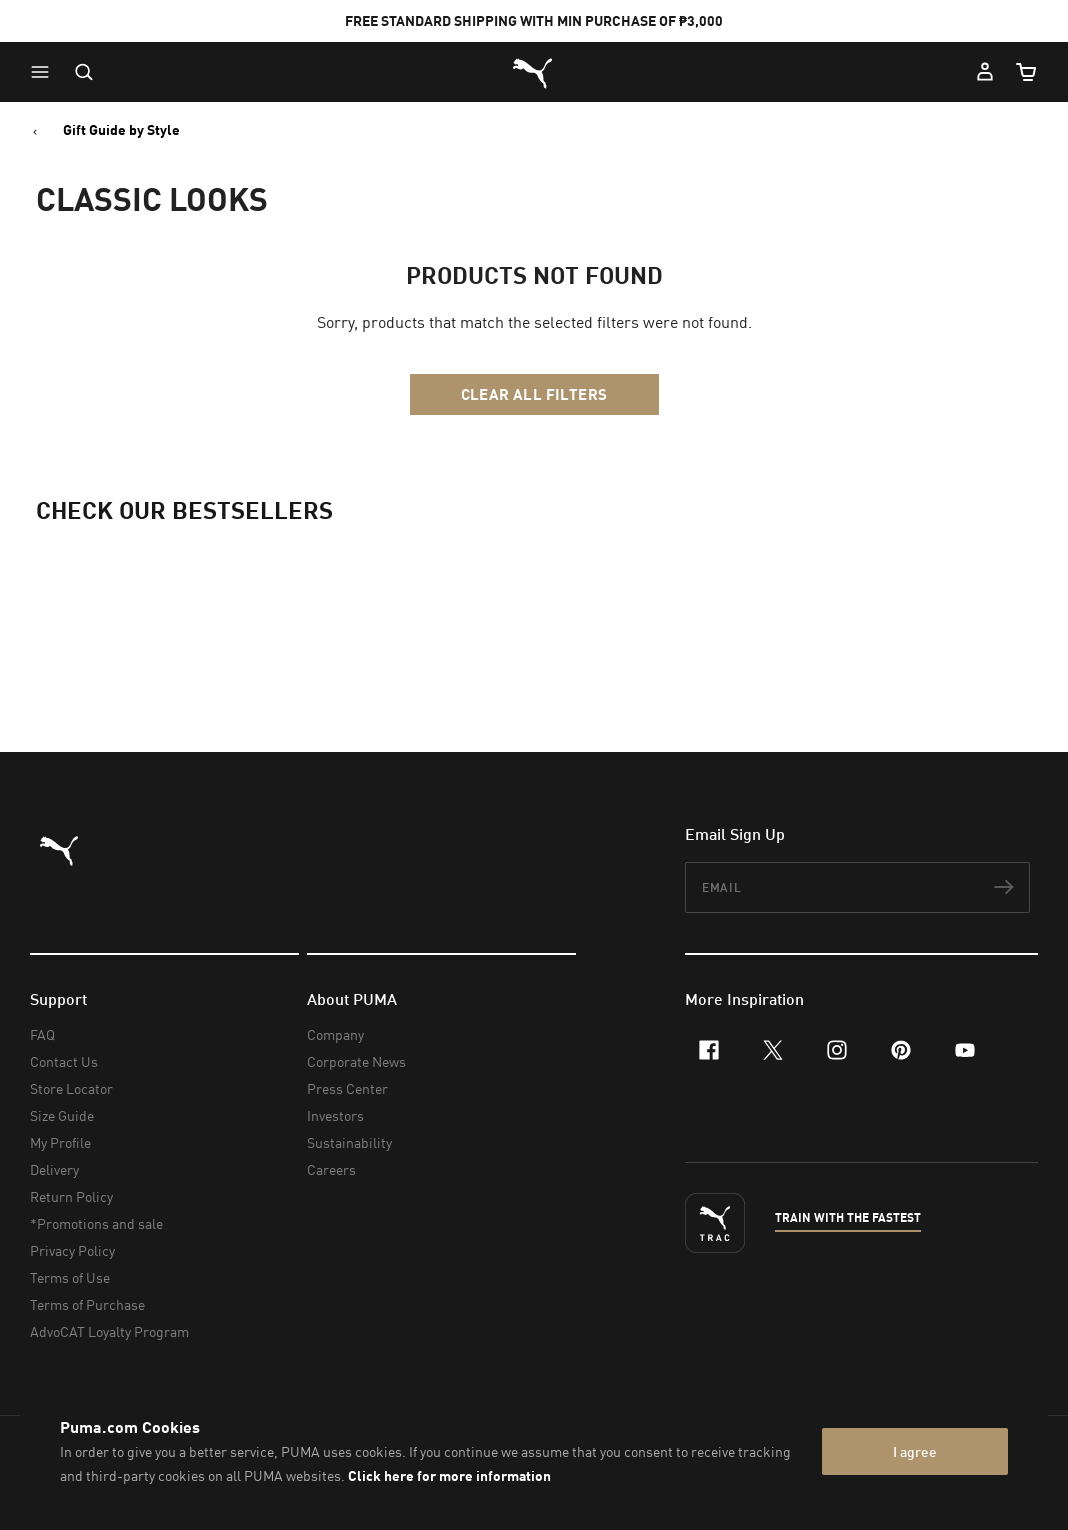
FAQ (42, 1034)
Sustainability (349, 1142)
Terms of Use (70, 1277)
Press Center (347, 1088)
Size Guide (62, 1115)
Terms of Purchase (87, 1304)
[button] (45, 72)
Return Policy (71, 1196)
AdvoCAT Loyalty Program (109, 1331)
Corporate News (356, 1061)
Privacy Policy (72, 1250)
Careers (331, 1169)
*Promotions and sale (96, 1223)
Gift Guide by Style (121, 130)
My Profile (60, 1142)
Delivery (54, 1169)
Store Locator (71, 1088)
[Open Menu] (45, 72)
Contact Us (64, 1061)
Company (335, 1034)
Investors (335, 1115)
